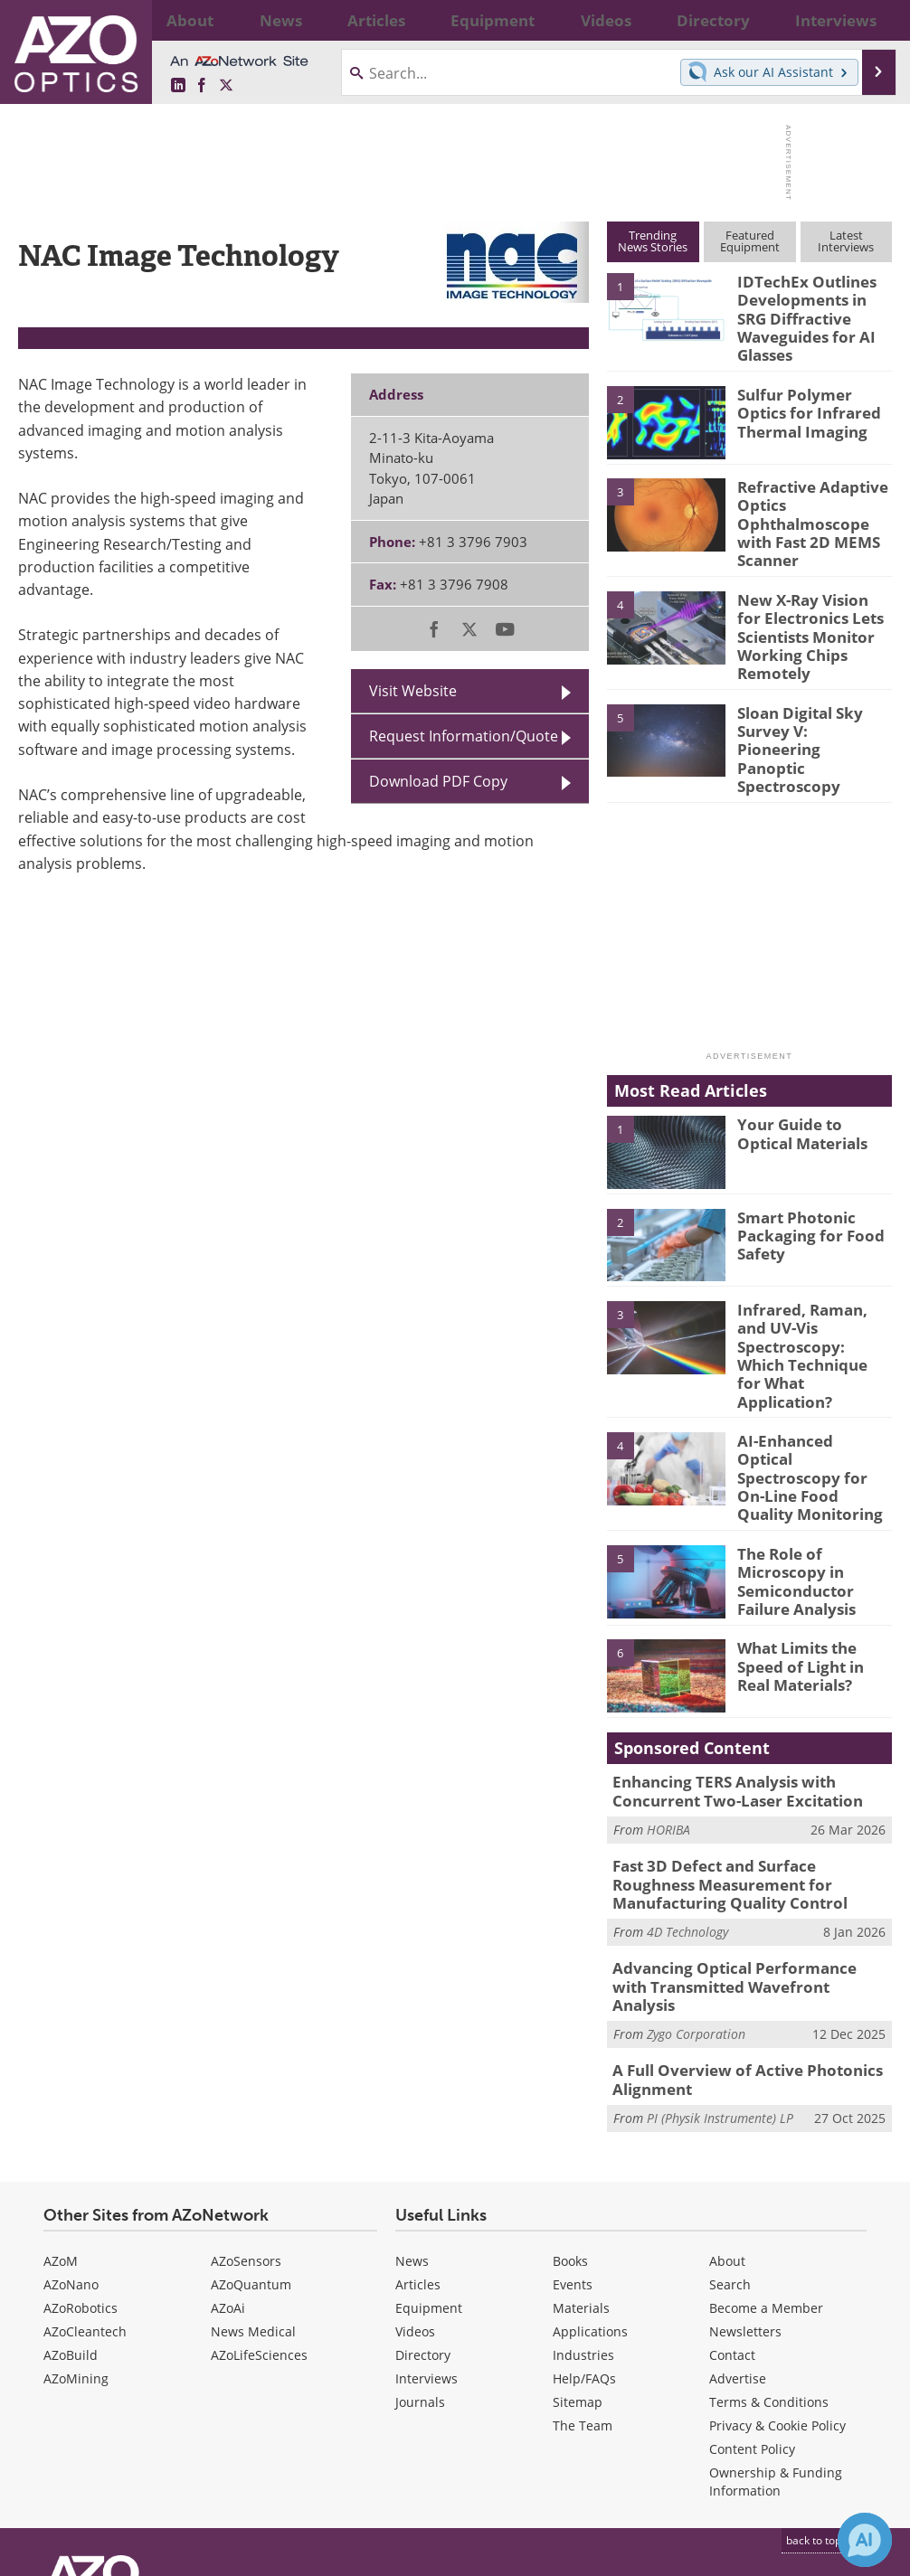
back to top (820, 2379)
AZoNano (71, 2123)
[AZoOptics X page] (226, 86)
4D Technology (687, 1798)
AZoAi (228, 2147)
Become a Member (766, 2147)
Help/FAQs (584, 2217)
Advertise (737, 2217)
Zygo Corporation (696, 1877)
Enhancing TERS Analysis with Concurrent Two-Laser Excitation (724, 1666)
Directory (422, 2194)
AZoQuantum (251, 2123)
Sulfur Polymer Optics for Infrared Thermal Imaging (812, 399)
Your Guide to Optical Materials (811, 1070)
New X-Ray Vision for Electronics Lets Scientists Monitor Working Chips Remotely (808, 601)
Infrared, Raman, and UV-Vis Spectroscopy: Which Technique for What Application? (810, 1271)
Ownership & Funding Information (775, 2320)
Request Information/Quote (463, 736)
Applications (590, 2170)
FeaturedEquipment (750, 241)
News (412, 2100)
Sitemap (577, 2241)
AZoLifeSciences (259, 2194)
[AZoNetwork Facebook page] (201, 86)
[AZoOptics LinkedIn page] (178, 86)
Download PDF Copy (438, 781)
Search (730, 2123)
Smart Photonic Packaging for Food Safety (801, 1171)
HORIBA (668, 1702)
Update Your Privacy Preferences (155, 2553)
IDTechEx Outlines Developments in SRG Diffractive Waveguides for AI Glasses (810, 313)
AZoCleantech (85, 2170)
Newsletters (745, 2170)
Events (572, 2123)
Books (570, 2100)
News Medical (253, 2170)
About (727, 2100)
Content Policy (752, 2288)
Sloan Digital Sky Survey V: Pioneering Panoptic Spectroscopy (807, 695)
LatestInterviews (846, 241)
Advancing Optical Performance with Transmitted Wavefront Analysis (739, 1843)
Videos (415, 2170)
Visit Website (413, 691)
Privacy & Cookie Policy (777, 2264)
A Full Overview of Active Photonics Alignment (733, 1922)
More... (866, 20)
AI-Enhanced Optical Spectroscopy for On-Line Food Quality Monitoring (808, 1364)
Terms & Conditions (769, 2241)
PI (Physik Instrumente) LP (720, 1957)
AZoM (60, 2100)
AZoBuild (70, 2194)
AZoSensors (246, 2100)
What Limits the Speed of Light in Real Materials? (811, 1540)
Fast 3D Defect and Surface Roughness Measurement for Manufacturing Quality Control (742, 1754)
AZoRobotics (80, 2147)
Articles (418, 2123)
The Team (582, 2264)
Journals (420, 2241)
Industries (583, 2194)
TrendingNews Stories (652, 241)
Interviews (426, 2217)
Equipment (428, 2147)
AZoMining (76, 2217)
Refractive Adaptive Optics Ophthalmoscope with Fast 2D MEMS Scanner (813, 500)
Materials (581, 2147)
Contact (732, 2194)
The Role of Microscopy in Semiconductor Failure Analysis (791, 1456)
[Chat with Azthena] (865, 2540)
